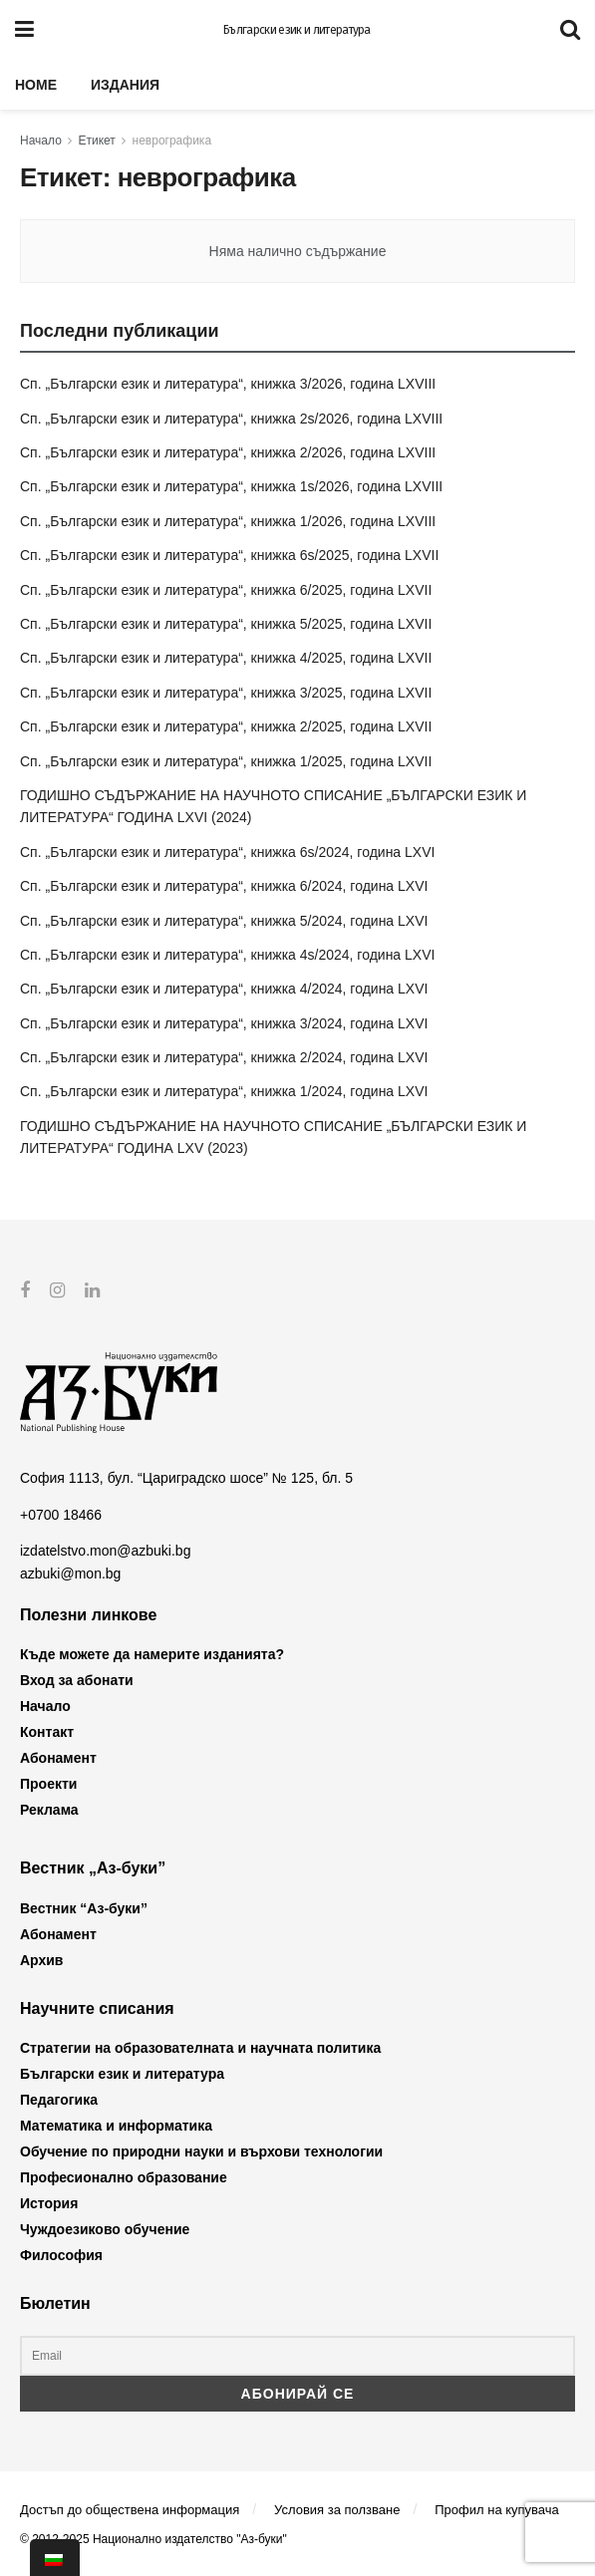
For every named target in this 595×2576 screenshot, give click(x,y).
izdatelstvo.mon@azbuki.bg (105, 1551)
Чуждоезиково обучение (104, 2229)
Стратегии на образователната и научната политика (200, 2048)
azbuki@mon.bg (70, 1572)
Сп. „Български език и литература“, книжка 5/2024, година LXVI (224, 921)
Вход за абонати (77, 1680)
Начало (41, 140)
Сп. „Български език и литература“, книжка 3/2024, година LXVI (224, 1023)
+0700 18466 (61, 1514)
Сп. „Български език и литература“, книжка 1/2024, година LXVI (224, 1091)
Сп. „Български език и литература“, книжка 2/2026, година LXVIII (228, 452)
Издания (125, 85)
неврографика (172, 140)
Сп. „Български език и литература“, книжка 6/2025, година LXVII (226, 590)
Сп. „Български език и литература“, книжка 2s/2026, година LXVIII (231, 419)
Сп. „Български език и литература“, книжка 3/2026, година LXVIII (228, 384)
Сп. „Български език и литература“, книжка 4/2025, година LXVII (226, 658)
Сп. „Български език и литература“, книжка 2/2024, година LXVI (224, 1057)
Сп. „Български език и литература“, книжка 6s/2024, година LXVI (227, 852)
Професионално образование (123, 2177)
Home (36, 85)
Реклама (49, 1810)
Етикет (97, 140)
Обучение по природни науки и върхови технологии (201, 2151)
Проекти (48, 1784)
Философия (61, 2255)
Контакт (47, 1732)
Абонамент (58, 1758)
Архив (41, 1959)
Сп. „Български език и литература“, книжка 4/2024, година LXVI (224, 989)
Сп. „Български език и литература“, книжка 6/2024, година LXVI (224, 886)
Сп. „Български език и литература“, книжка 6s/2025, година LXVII (229, 555)
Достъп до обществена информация (129, 2508)
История (49, 2203)
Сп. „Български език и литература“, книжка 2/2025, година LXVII (226, 726)
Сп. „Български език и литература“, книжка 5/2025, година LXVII (226, 624)
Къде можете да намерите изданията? (152, 1654)
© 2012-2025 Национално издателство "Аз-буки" (153, 2539)
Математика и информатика (116, 2126)
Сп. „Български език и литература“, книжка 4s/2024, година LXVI (227, 955)
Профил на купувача (497, 2508)
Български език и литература (297, 30)
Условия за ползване (337, 2508)
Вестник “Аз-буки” (84, 1907)
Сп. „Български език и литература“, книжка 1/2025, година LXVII (226, 761)
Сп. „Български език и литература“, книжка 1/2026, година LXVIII (228, 521)
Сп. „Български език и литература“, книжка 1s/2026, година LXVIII (231, 486)
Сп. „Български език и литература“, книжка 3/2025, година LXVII (226, 693)
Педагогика (59, 2100)
